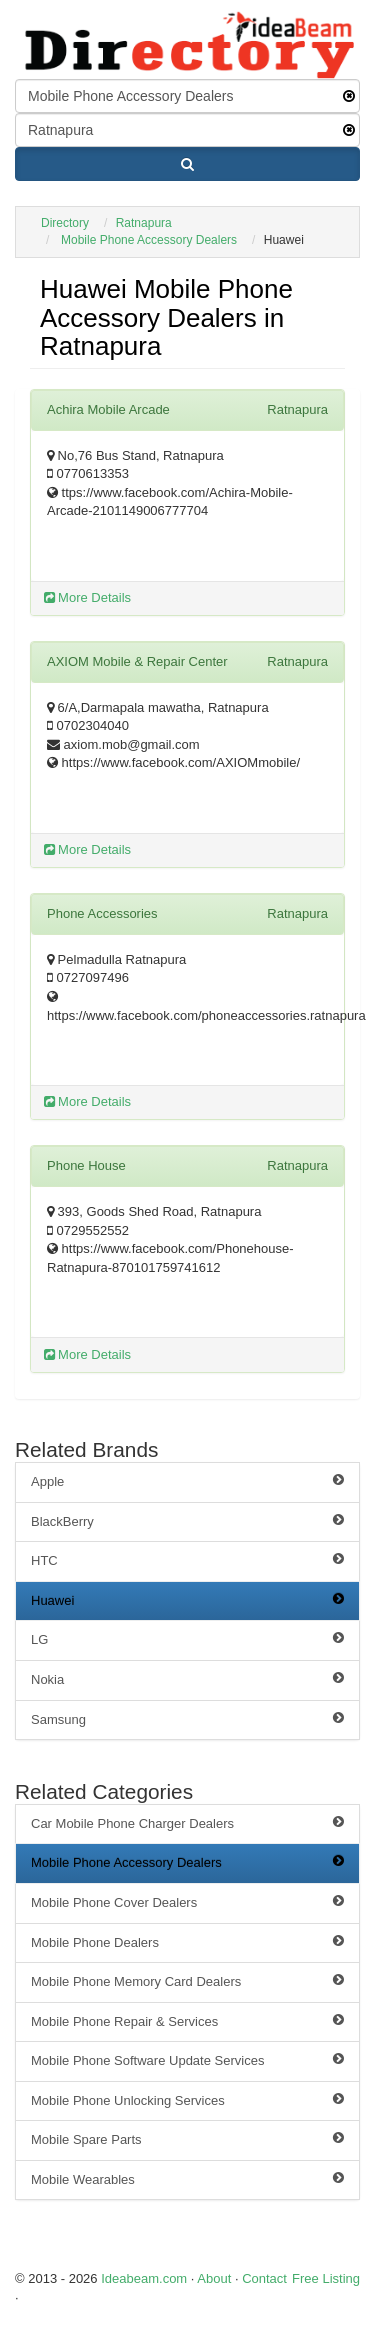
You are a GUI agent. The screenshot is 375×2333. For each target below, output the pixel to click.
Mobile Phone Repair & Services (187, 2021)
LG (187, 1639)
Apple (187, 1481)
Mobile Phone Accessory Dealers (149, 240)
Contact (264, 2278)
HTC (187, 1560)
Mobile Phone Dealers (187, 1942)
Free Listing (326, 2278)
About (214, 2278)
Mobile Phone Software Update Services (187, 2060)
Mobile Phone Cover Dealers (187, 1902)
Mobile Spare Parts (187, 2139)
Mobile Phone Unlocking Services (187, 2100)
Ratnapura (144, 223)
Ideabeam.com (144, 2278)
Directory (65, 223)
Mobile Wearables (187, 2179)
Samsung (187, 1719)
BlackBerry (187, 1521)
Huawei (187, 1600)
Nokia (187, 1679)
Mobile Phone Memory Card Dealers (187, 1981)
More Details (88, 597)
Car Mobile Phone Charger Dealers (187, 1823)
